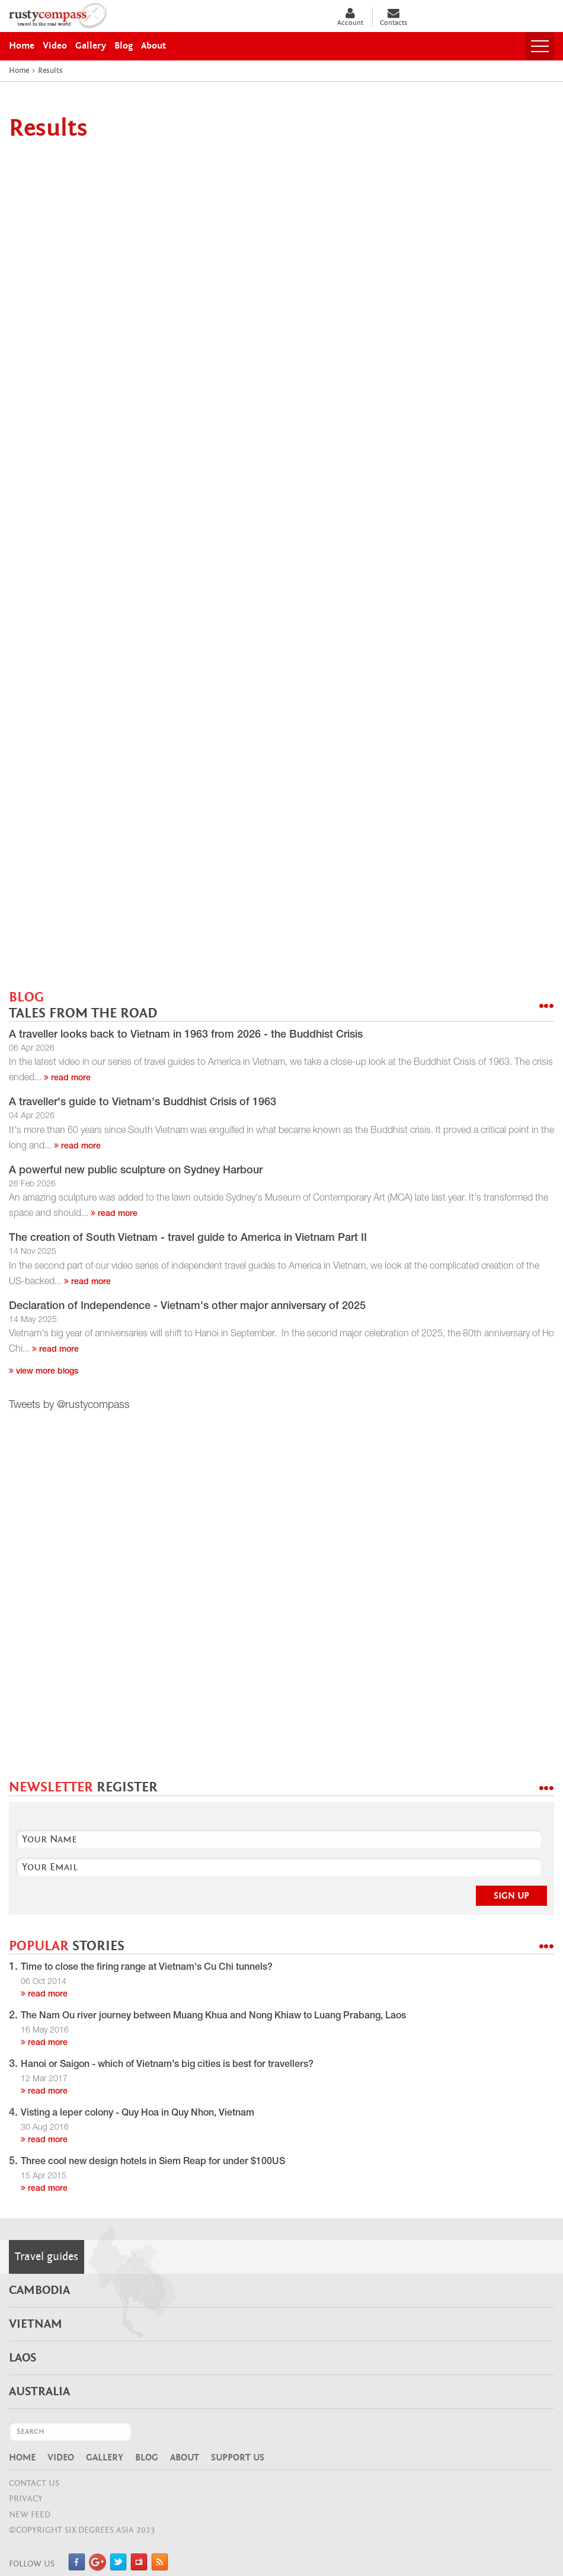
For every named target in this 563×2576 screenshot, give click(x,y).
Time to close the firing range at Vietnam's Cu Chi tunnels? (147, 1968)
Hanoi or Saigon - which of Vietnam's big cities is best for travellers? (167, 2065)
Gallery (104, 2457)
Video (60, 2457)
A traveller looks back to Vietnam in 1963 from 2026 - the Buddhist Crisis (186, 1035)
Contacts (393, 17)
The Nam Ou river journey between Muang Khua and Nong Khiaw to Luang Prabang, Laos (213, 2016)
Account (350, 17)
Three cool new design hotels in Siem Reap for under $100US (153, 2162)
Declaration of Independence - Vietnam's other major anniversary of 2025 (187, 1306)
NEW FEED (29, 2515)
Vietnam (35, 2324)
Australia (39, 2392)
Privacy (26, 2499)
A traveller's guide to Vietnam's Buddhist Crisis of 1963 (142, 1102)
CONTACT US (34, 2483)
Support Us (237, 2457)
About (184, 2457)
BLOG (83, 1005)
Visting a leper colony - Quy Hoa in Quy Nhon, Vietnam (137, 2114)
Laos (22, 2358)
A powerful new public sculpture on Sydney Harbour (136, 1171)
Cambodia (39, 2290)
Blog (146, 2457)
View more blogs (43, 1372)
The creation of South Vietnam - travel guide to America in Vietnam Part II (188, 1238)
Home (22, 2457)
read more (67, 1078)
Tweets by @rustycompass (69, 1405)
